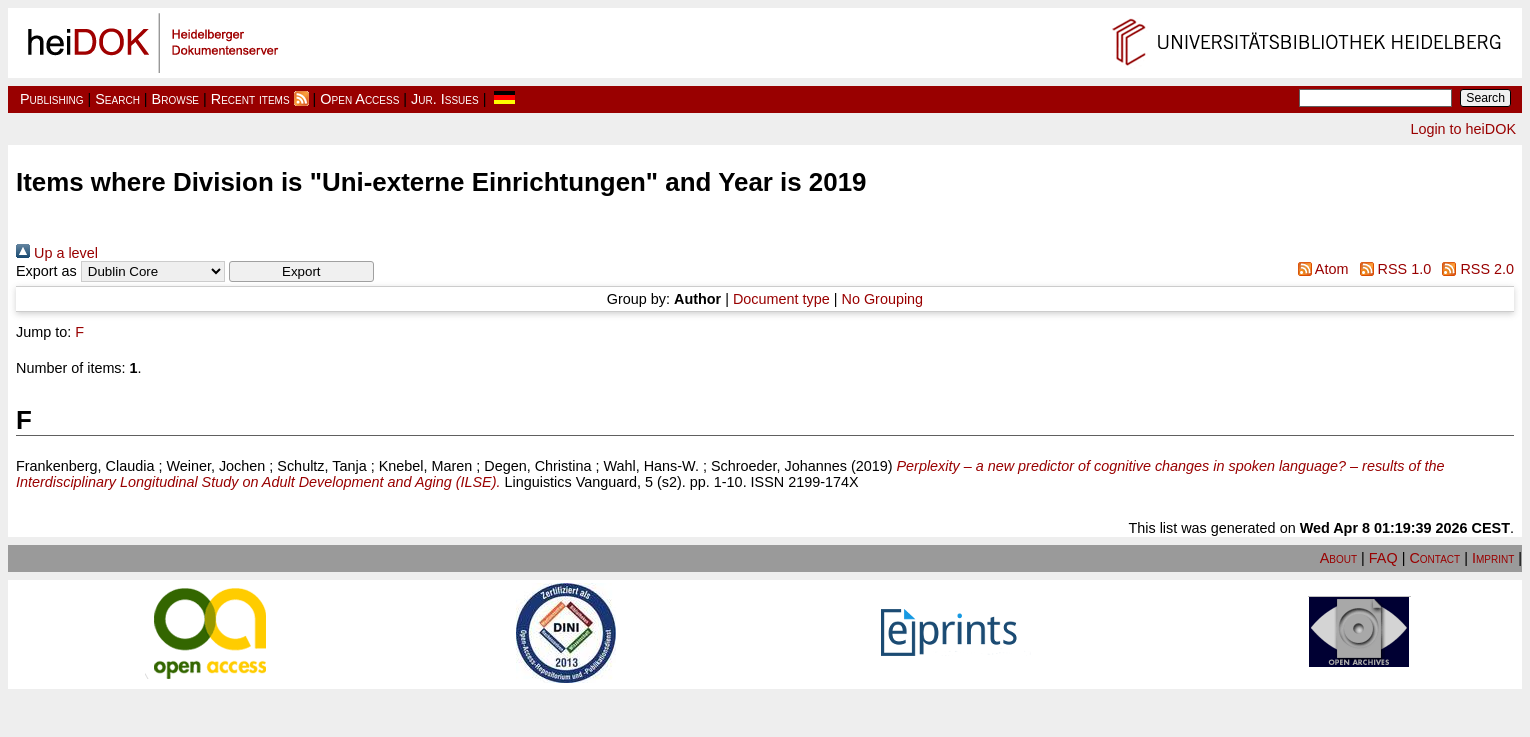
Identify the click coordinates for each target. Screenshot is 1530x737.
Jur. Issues (445, 99)
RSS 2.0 (1474, 269)
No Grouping (883, 299)
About (1338, 558)
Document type (781, 299)
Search (117, 99)
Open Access (359, 99)
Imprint (1493, 558)
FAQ (1383, 558)
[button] (301, 271)
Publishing (52, 99)
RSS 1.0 (1391, 269)
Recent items (250, 99)
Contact (1434, 558)
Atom (1319, 269)
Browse (175, 99)
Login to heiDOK (1463, 129)
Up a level (57, 253)
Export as (46, 271)
